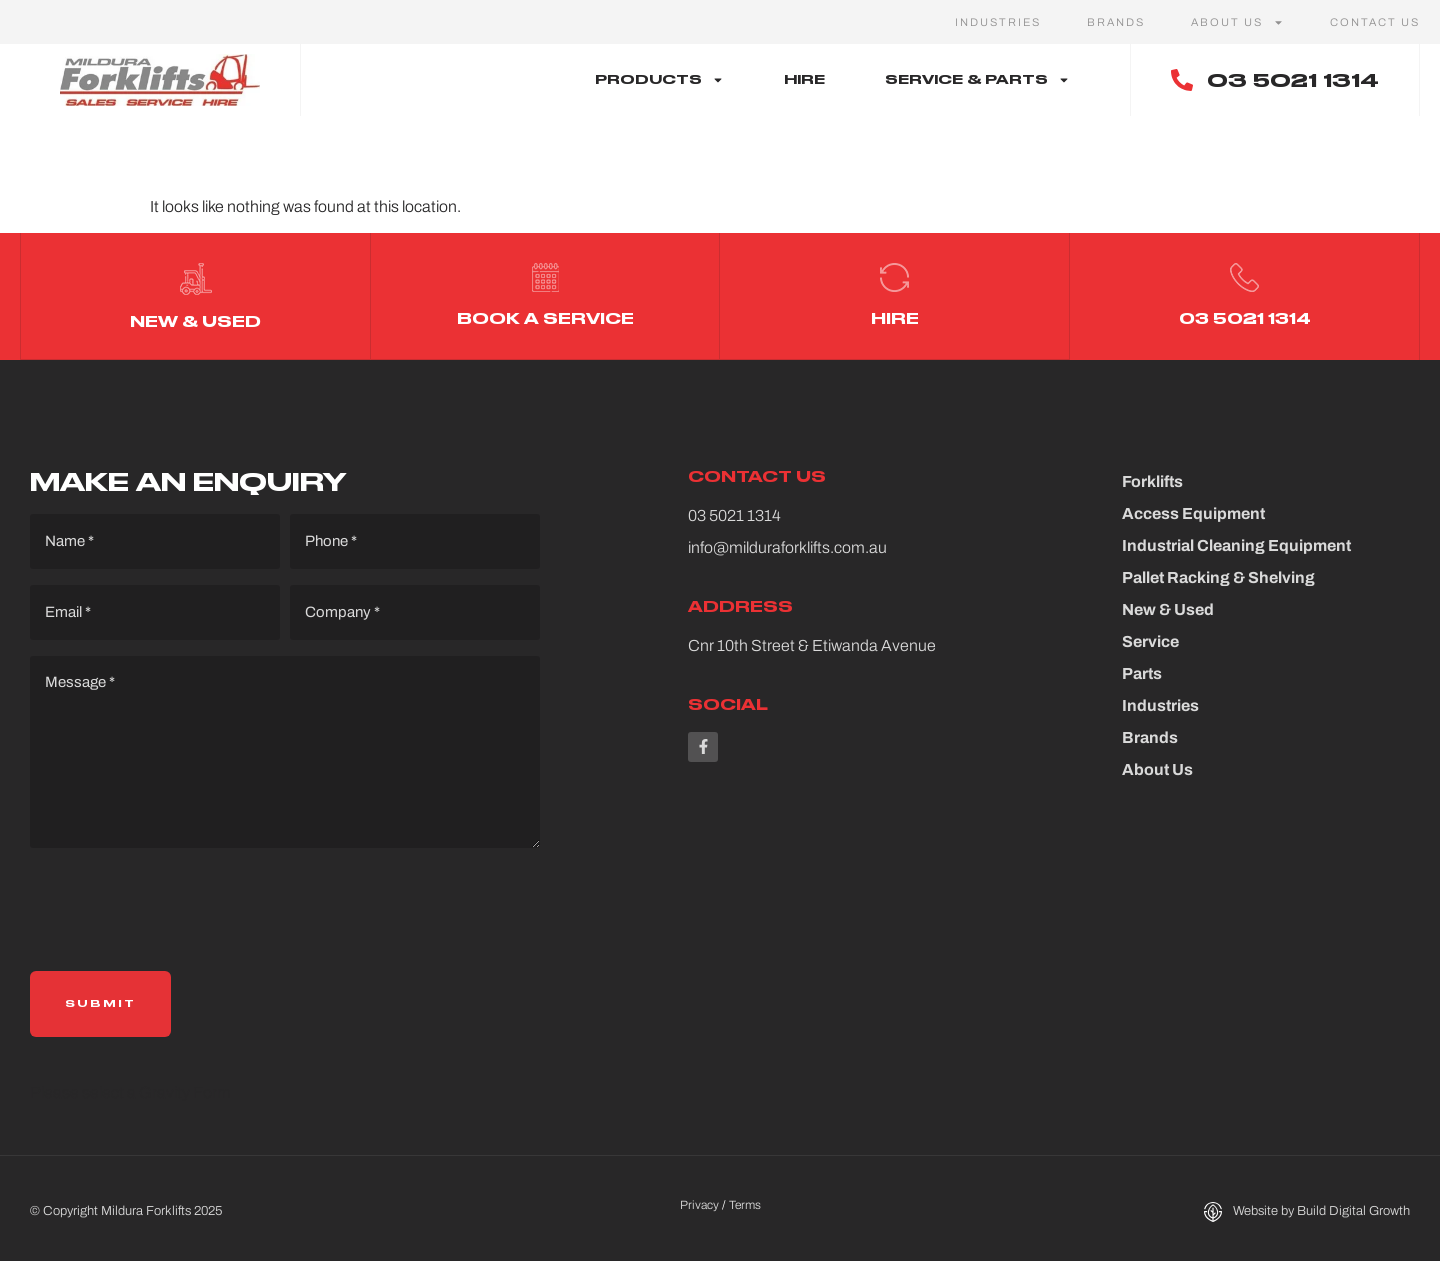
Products (659, 80)
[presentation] (182, 904)
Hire (804, 79)
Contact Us (1375, 22)
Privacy (699, 1198)
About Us (1237, 22)
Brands (1116, 22)
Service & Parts (977, 80)
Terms (745, 1198)
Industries (998, 22)
